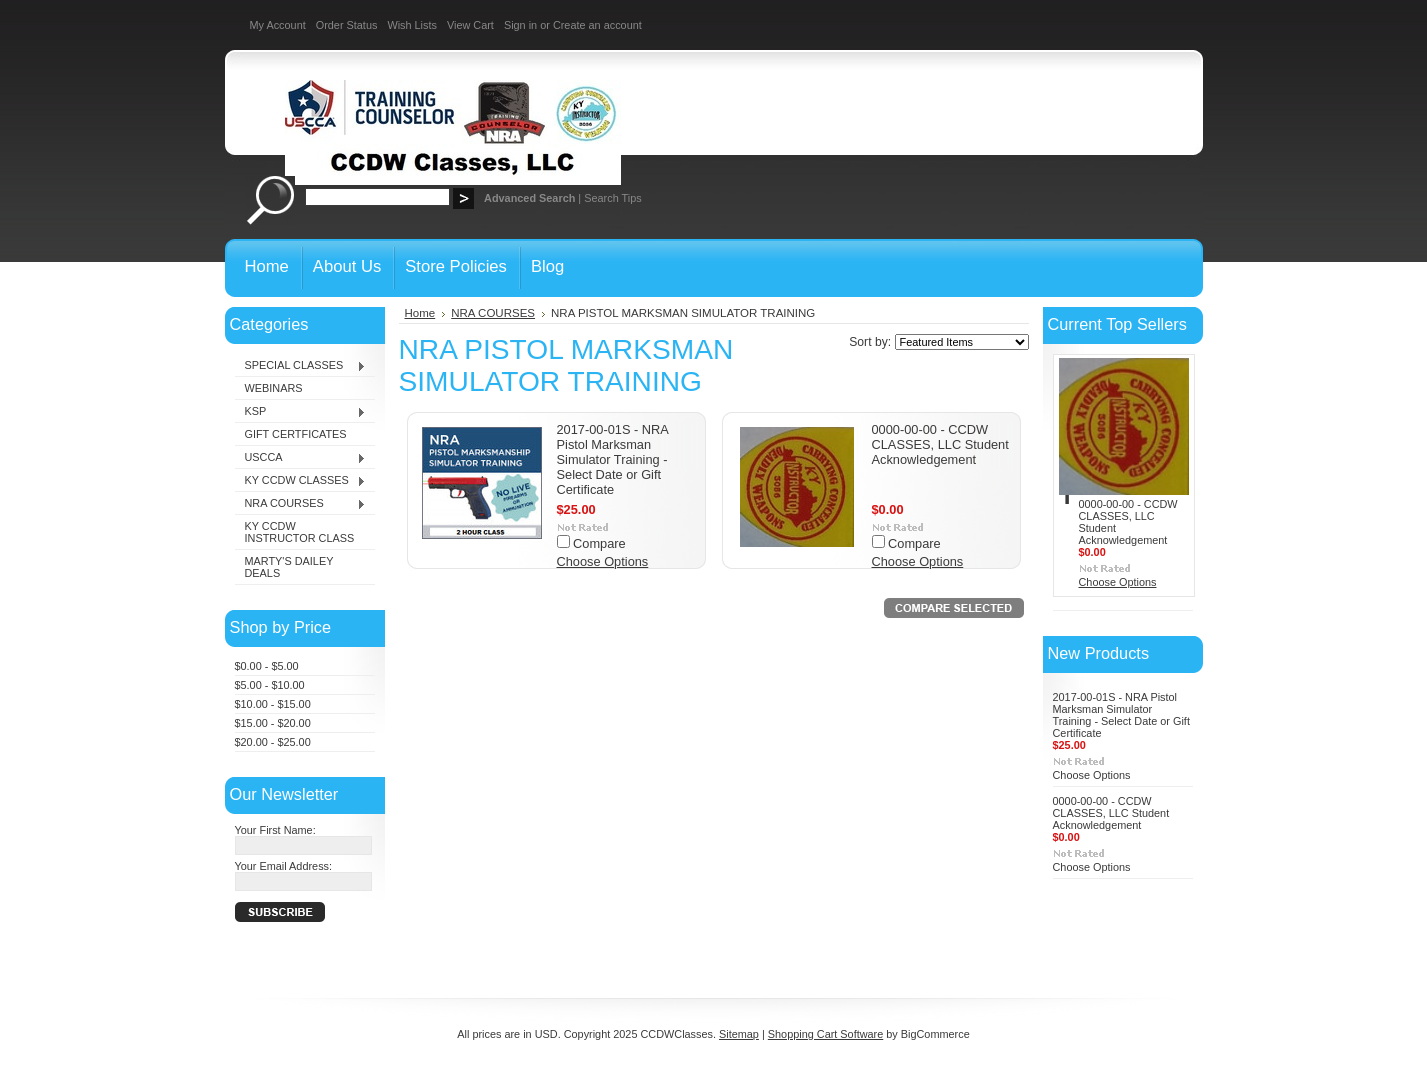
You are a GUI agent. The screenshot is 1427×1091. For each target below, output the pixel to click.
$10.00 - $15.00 (273, 704)
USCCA (301, 458)
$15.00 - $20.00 (273, 723)
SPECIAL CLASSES (301, 366)
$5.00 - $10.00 (270, 685)
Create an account (597, 25)
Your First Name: (275, 830)
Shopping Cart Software (825, 1034)
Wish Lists (412, 25)
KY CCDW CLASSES (301, 481)
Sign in (520, 25)
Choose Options (603, 561)
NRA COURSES (301, 504)
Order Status (347, 25)
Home (420, 313)
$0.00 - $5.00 (267, 666)
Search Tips (612, 198)
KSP (301, 412)
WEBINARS (274, 388)
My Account (278, 25)
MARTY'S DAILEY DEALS (289, 567)
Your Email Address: (284, 866)
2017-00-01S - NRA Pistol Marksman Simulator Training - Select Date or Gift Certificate (613, 459)
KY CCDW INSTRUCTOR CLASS (300, 532)
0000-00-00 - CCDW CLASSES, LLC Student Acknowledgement (940, 444)
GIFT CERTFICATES (296, 434)
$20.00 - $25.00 (273, 742)
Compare (599, 543)
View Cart (470, 25)
